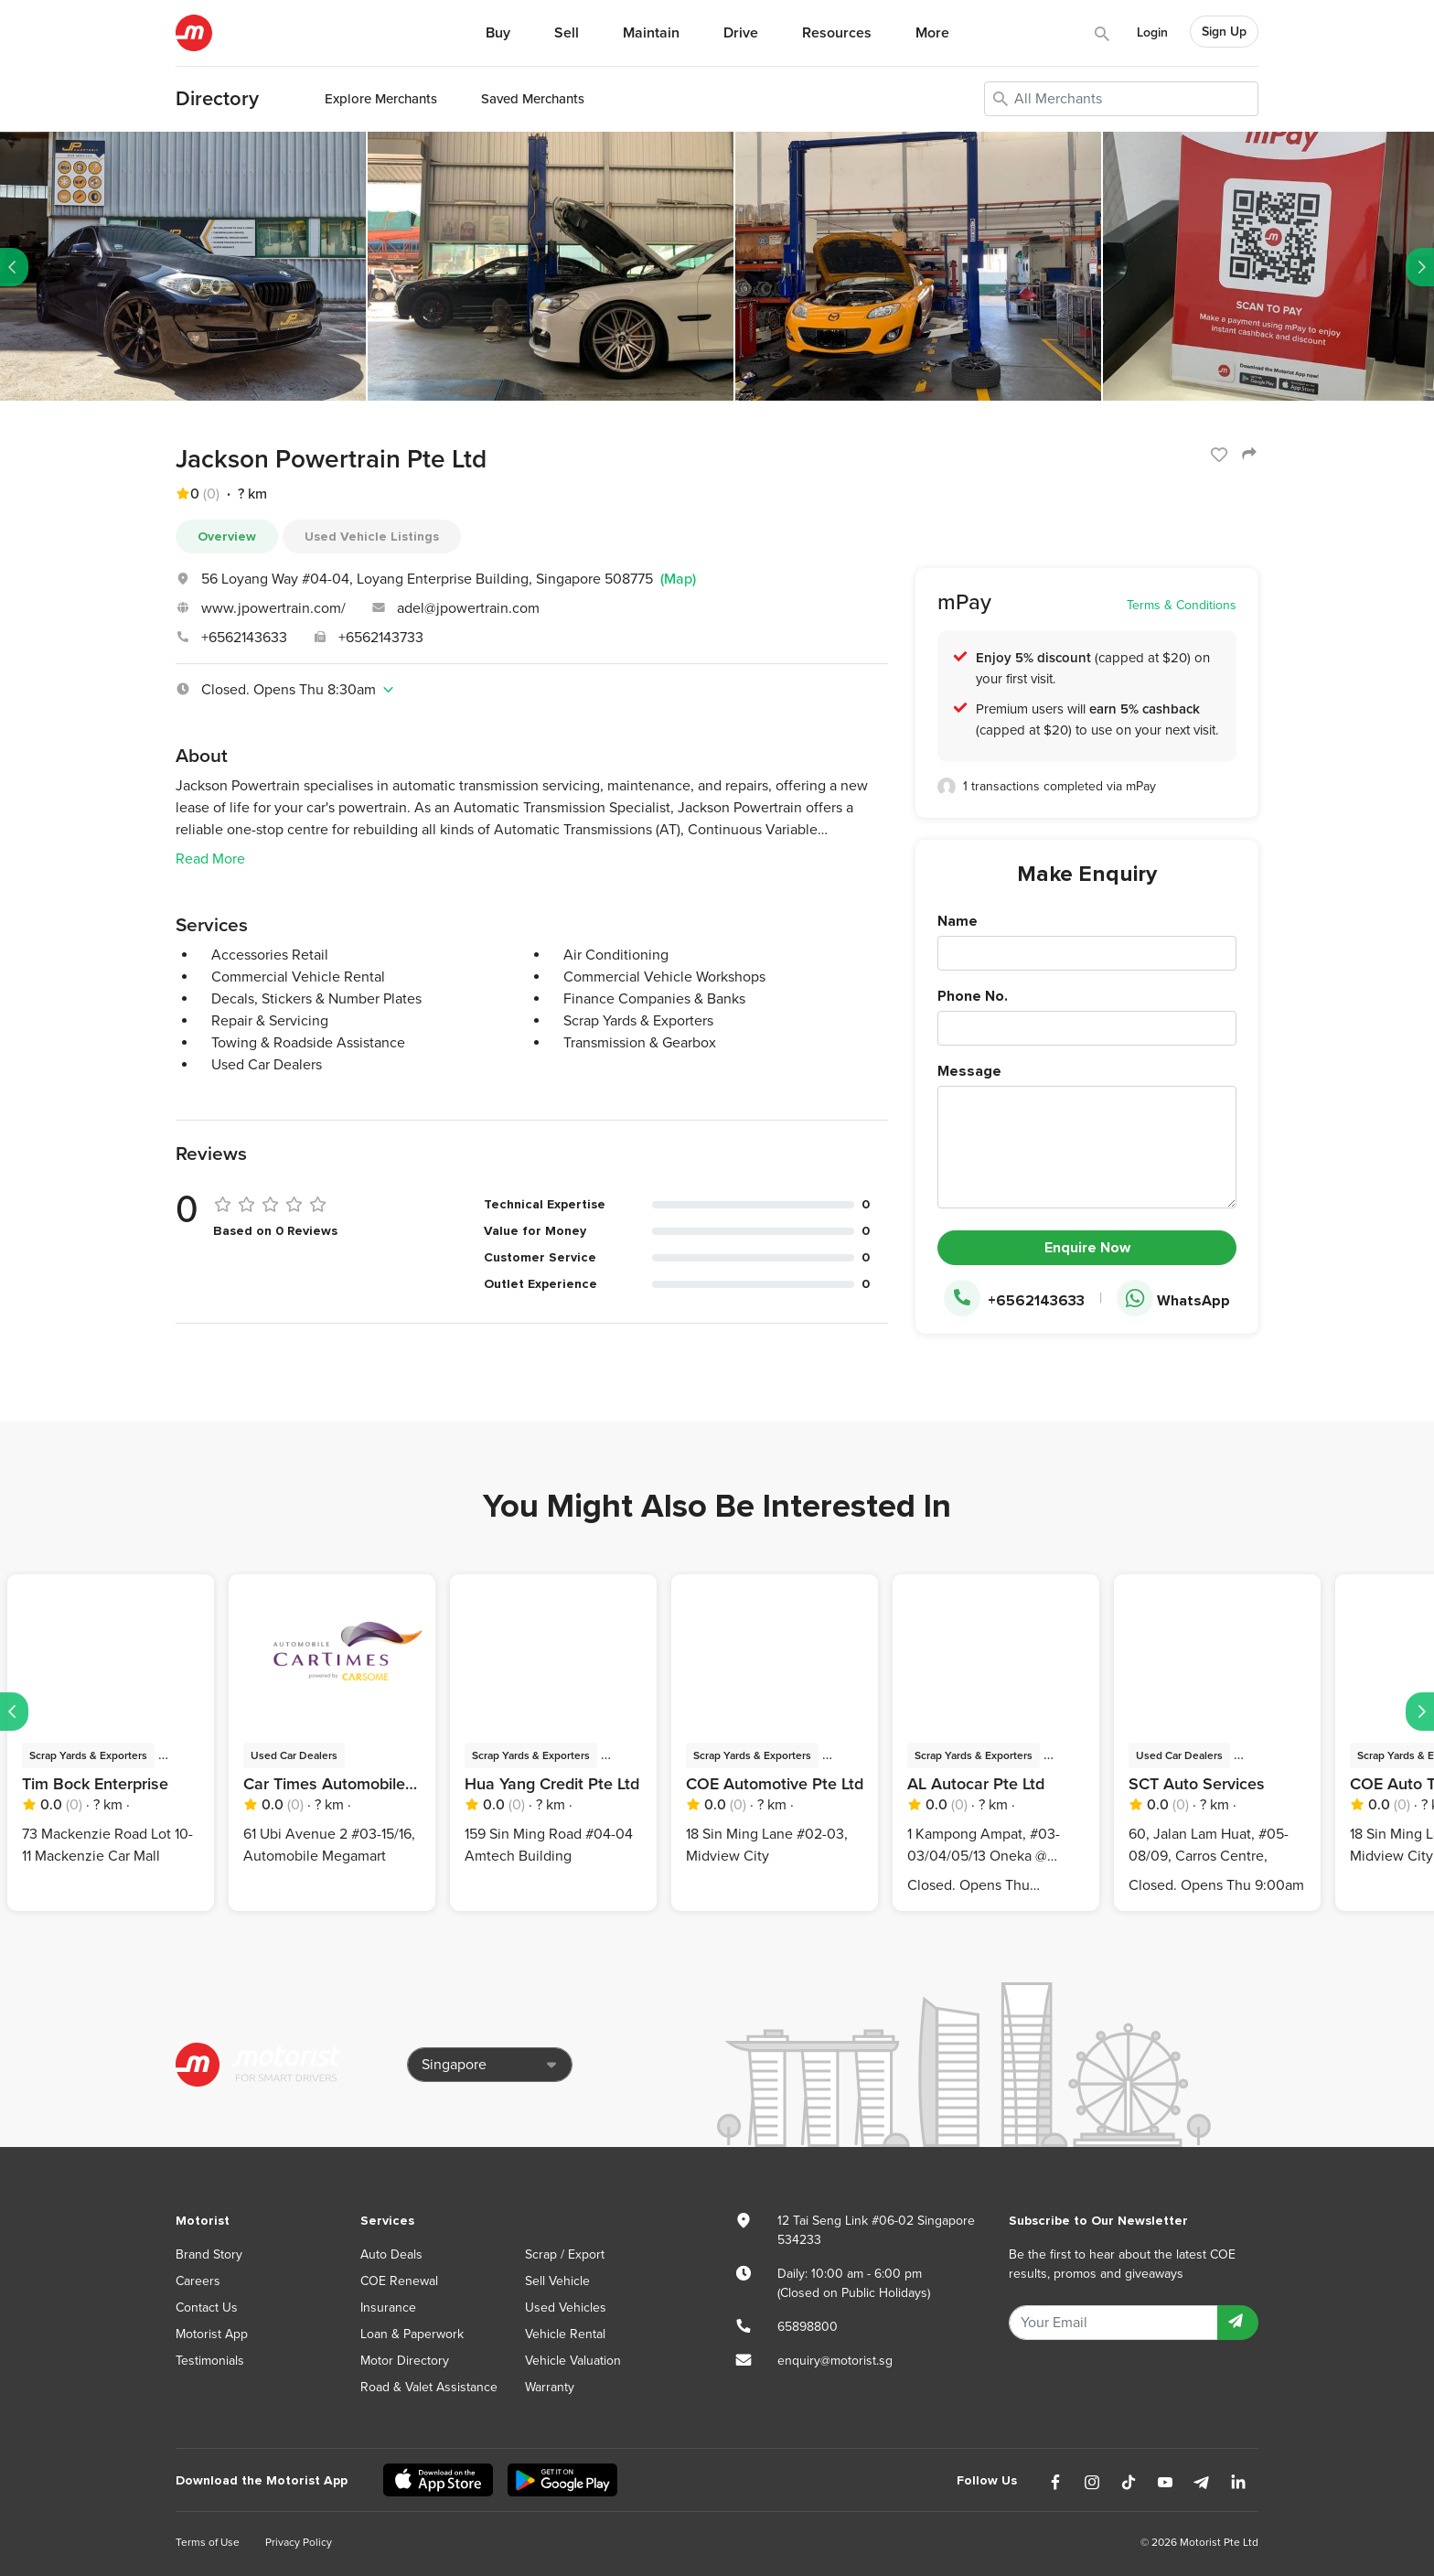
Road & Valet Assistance (429, 2387)
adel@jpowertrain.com (468, 608)
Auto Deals (391, 2254)
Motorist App (212, 2334)
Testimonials (210, 2360)
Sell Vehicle (557, 2281)
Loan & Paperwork (412, 2334)
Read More (210, 859)
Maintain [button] (651, 33)
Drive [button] (740, 33)
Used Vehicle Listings (372, 536)
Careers (198, 2281)
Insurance (388, 2307)
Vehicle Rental (565, 2334)
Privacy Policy (298, 2542)
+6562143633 (244, 637)
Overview (227, 536)
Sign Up (1224, 31)
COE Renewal (399, 2281)
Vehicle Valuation (573, 2360)
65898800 (807, 2326)
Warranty (549, 2387)
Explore (381, 99)
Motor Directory (404, 2360)
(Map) (678, 579)
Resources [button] (837, 33)
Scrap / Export (565, 2254)
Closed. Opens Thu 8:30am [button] (286, 690)
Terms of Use (208, 2542)
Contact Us (207, 2307)
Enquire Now (1087, 1248)
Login (1152, 32)
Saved (532, 99)
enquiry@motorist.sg (835, 2360)
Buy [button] (498, 33)
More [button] (932, 33)
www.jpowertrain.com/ (273, 608)
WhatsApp (1173, 1299)
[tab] (532, 690)
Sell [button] (566, 33)
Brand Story (209, 2254)
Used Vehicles (565, 2307)
